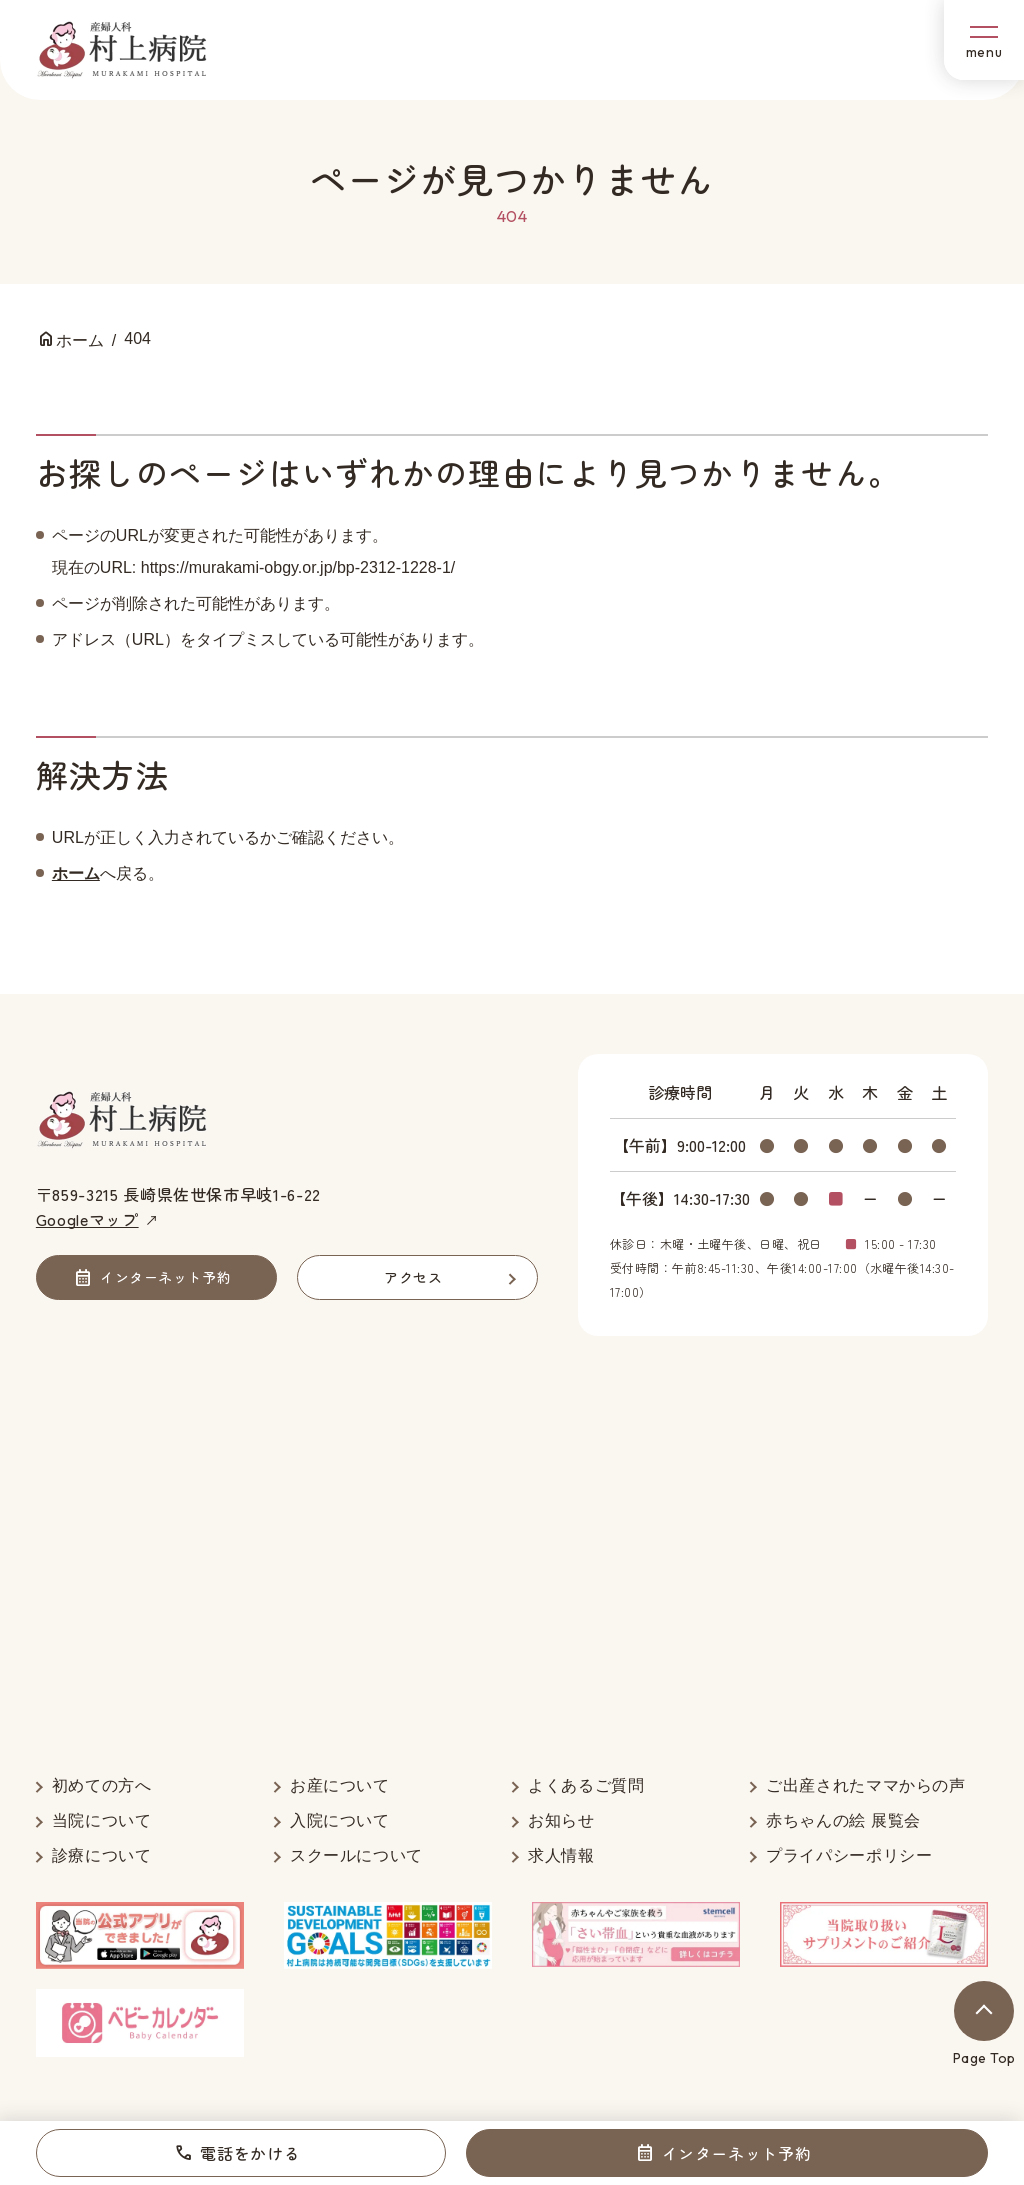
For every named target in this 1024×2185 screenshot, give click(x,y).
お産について (340, 1785)
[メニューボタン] (984, 40)
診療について (102, 1855)
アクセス (413, 1277)
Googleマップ (87, 1219)
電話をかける (250, 2153)
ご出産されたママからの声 (866, 1785)
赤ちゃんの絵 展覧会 (843, 1820)
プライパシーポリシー (849, 1855)
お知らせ (561, 1820)
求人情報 (561, 1855)
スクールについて (356, 1855)
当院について (102, 1820)
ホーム (76, 873)
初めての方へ (102, 1785)
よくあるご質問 (586, 1785)
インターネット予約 (737, 2153)
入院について (340, 1820)
